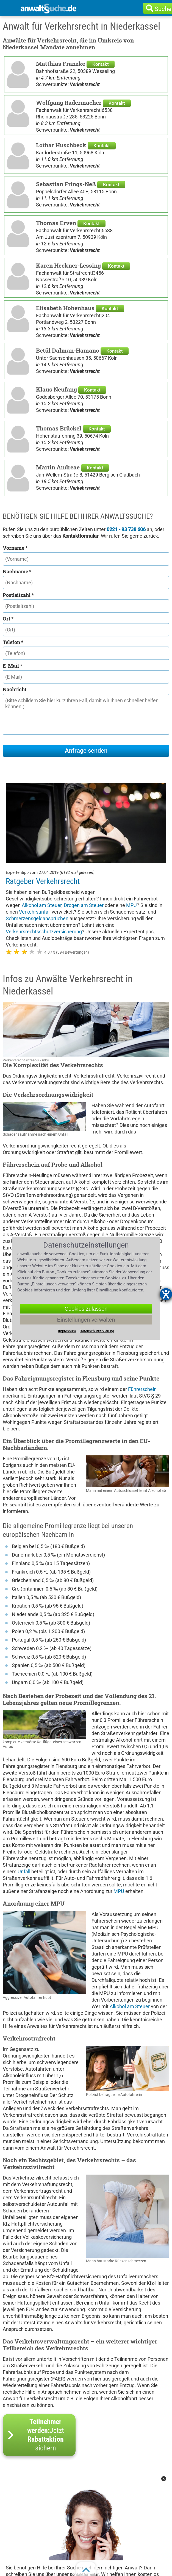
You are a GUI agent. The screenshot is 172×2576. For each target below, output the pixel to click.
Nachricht (14, 689)
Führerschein (142, 1389)
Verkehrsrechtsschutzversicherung (44, 931)
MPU (131, 905)
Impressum (67, 1331)
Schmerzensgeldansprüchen (37, 918)
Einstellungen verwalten (86, 1319)
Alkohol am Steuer (42, 905)
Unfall (24, 1871)
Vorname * (15, 548)
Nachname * (17, 571)
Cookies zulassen (86, 1308)
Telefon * (13, 642)
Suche (163, 8)
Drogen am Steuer (84, 905)
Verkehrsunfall (35, 912)
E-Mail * (12, 665)
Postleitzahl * (18, 595)
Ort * (8, 618)
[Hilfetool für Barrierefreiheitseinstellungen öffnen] (166, 1294)
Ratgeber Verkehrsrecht (43, 881)
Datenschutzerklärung (97, 1331)
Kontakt (100, 64)
